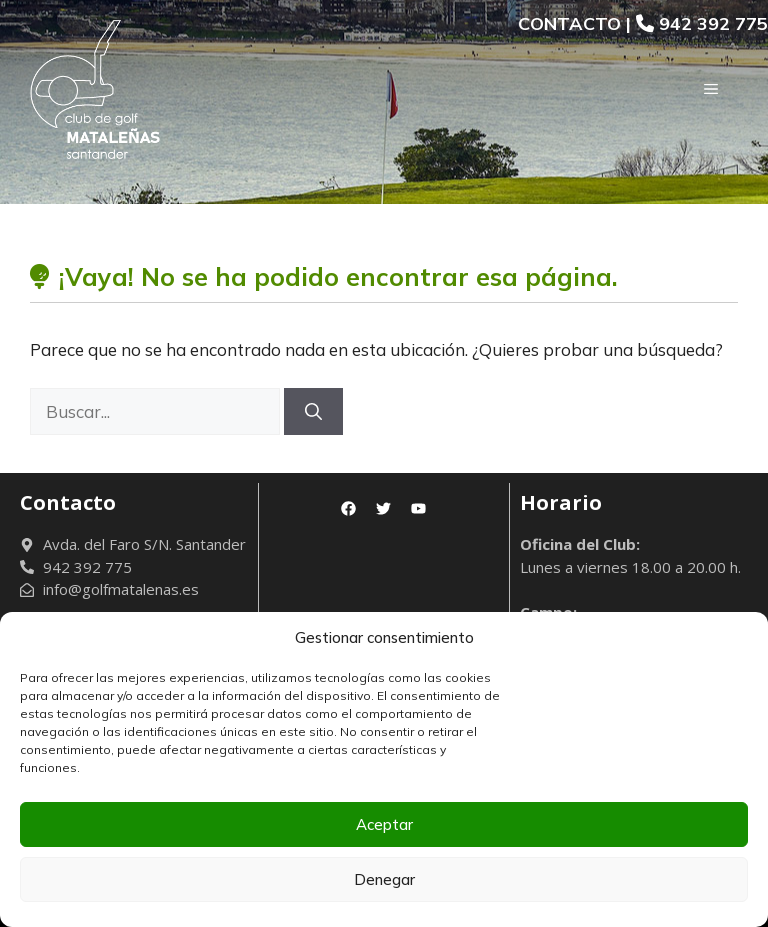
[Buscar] (313, 412)
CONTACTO (569, 23)
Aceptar (384, 824)
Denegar (384, 879)
